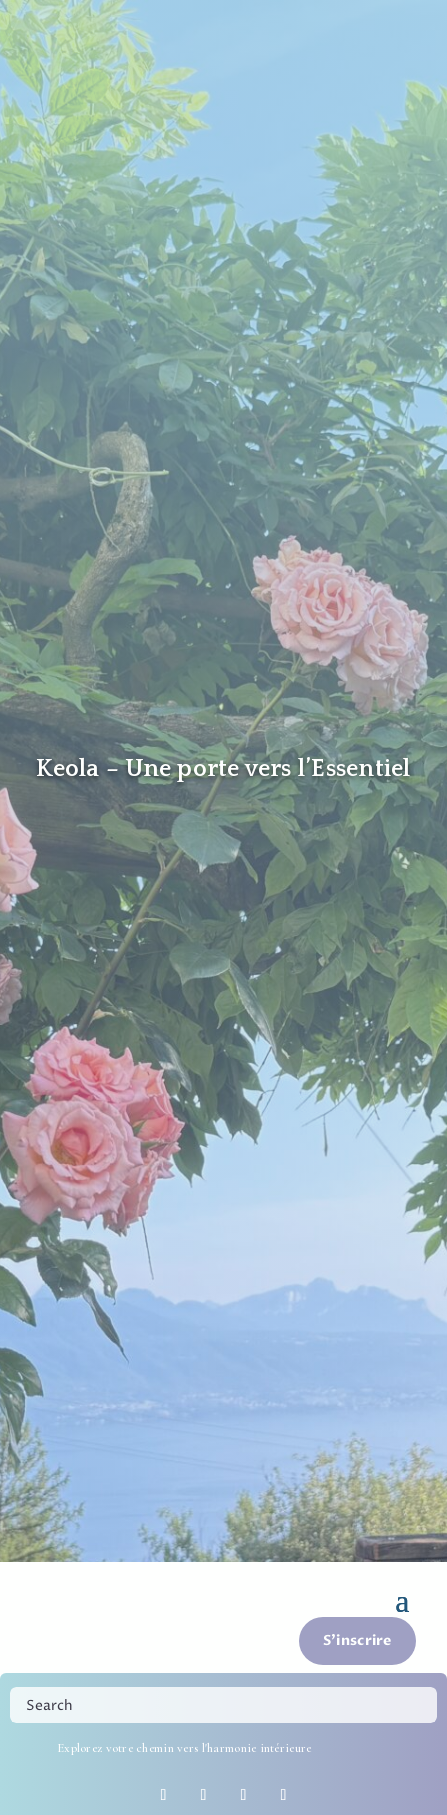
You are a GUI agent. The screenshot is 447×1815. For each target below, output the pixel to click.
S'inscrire (357, 1640)
